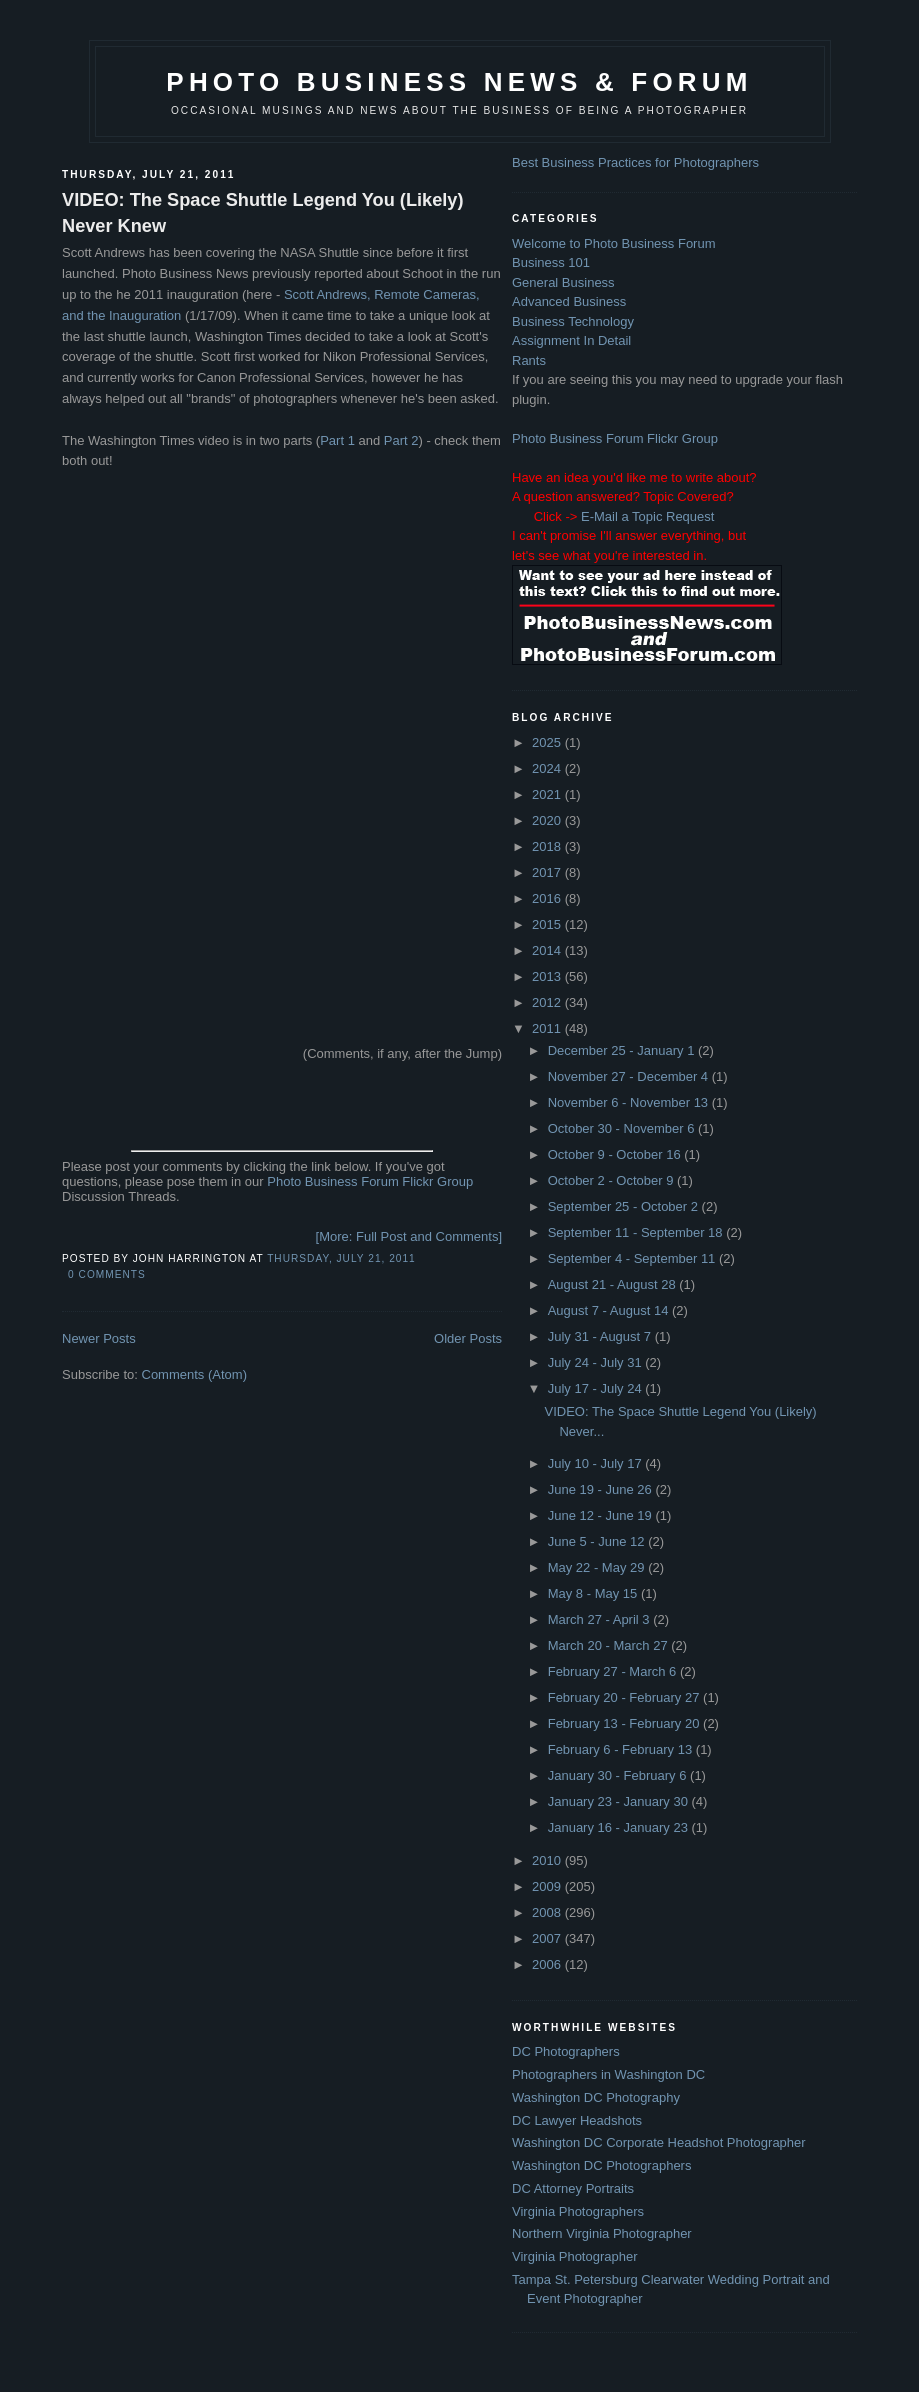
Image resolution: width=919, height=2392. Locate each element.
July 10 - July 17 (597, 1463)
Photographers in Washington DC (608, 2074)
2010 (548, 1860)
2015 (548, 924)
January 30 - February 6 (619, 1775)
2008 (548, 1912)
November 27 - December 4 (630, 1076)
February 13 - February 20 (625, 1723)
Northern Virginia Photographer (602, 2233)
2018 (548, 846)
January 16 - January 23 (620, 1827)
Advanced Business (569, 301)
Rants (529, 360)
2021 (548, 794)
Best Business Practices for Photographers (635, 162)
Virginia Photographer (575, 2256)
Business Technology (573, 321)
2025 (548, 742)
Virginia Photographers (578, 2211)
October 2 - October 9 (612, 1180)
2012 (548, 1002)
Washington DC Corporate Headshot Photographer (659, 2142)
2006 (548, 1964)
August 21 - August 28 (614, 1284)
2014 (548, 950)
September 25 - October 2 (625, 1206)
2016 (548, 898)
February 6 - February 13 (622, 1749)
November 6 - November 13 (630, 1102)
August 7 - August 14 (610, 1310)
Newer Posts (99, 1338)
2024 (548, 768)
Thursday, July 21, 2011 (341, 1258)
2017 (548, 872)
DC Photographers (566, 2051)
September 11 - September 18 (637, 1232)
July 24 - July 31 (597, 1362)
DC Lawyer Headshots (577, 2120)
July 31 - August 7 (601, 1336)
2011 (548, 1028)
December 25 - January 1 (623, 1050)
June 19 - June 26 (602, 1489)
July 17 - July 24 (597, 1388)
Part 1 (337, 440)
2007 (548, 1938)
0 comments (107, 1274)
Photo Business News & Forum (459, 82)
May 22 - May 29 (598, 1567)
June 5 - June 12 (598, 1541)
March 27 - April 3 (601, 1619)
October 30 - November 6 (623, 1128)
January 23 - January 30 (620, 1801)
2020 (548, 820)
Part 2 (401, 440)
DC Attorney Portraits (573, 2188)
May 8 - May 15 (594, 1593)
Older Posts (468, 1338)
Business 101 (551, 262)
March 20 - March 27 (610, 1645)
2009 (548, 1886)
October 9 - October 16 (616, 1154)
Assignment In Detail (571, 340)
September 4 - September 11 (633, 1258)
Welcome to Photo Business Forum (614, 243)
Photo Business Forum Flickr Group (370, 1181)
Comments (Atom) (194, 1374)
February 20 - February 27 (625, 1697)
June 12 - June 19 (602, 1515)
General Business (563, 282)
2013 (548, 976)
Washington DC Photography (596, 2097)
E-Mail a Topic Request (647, 516)
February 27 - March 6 (614, 1671)
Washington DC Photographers (601, 2165)
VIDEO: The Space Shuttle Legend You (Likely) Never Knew (263, 212)
